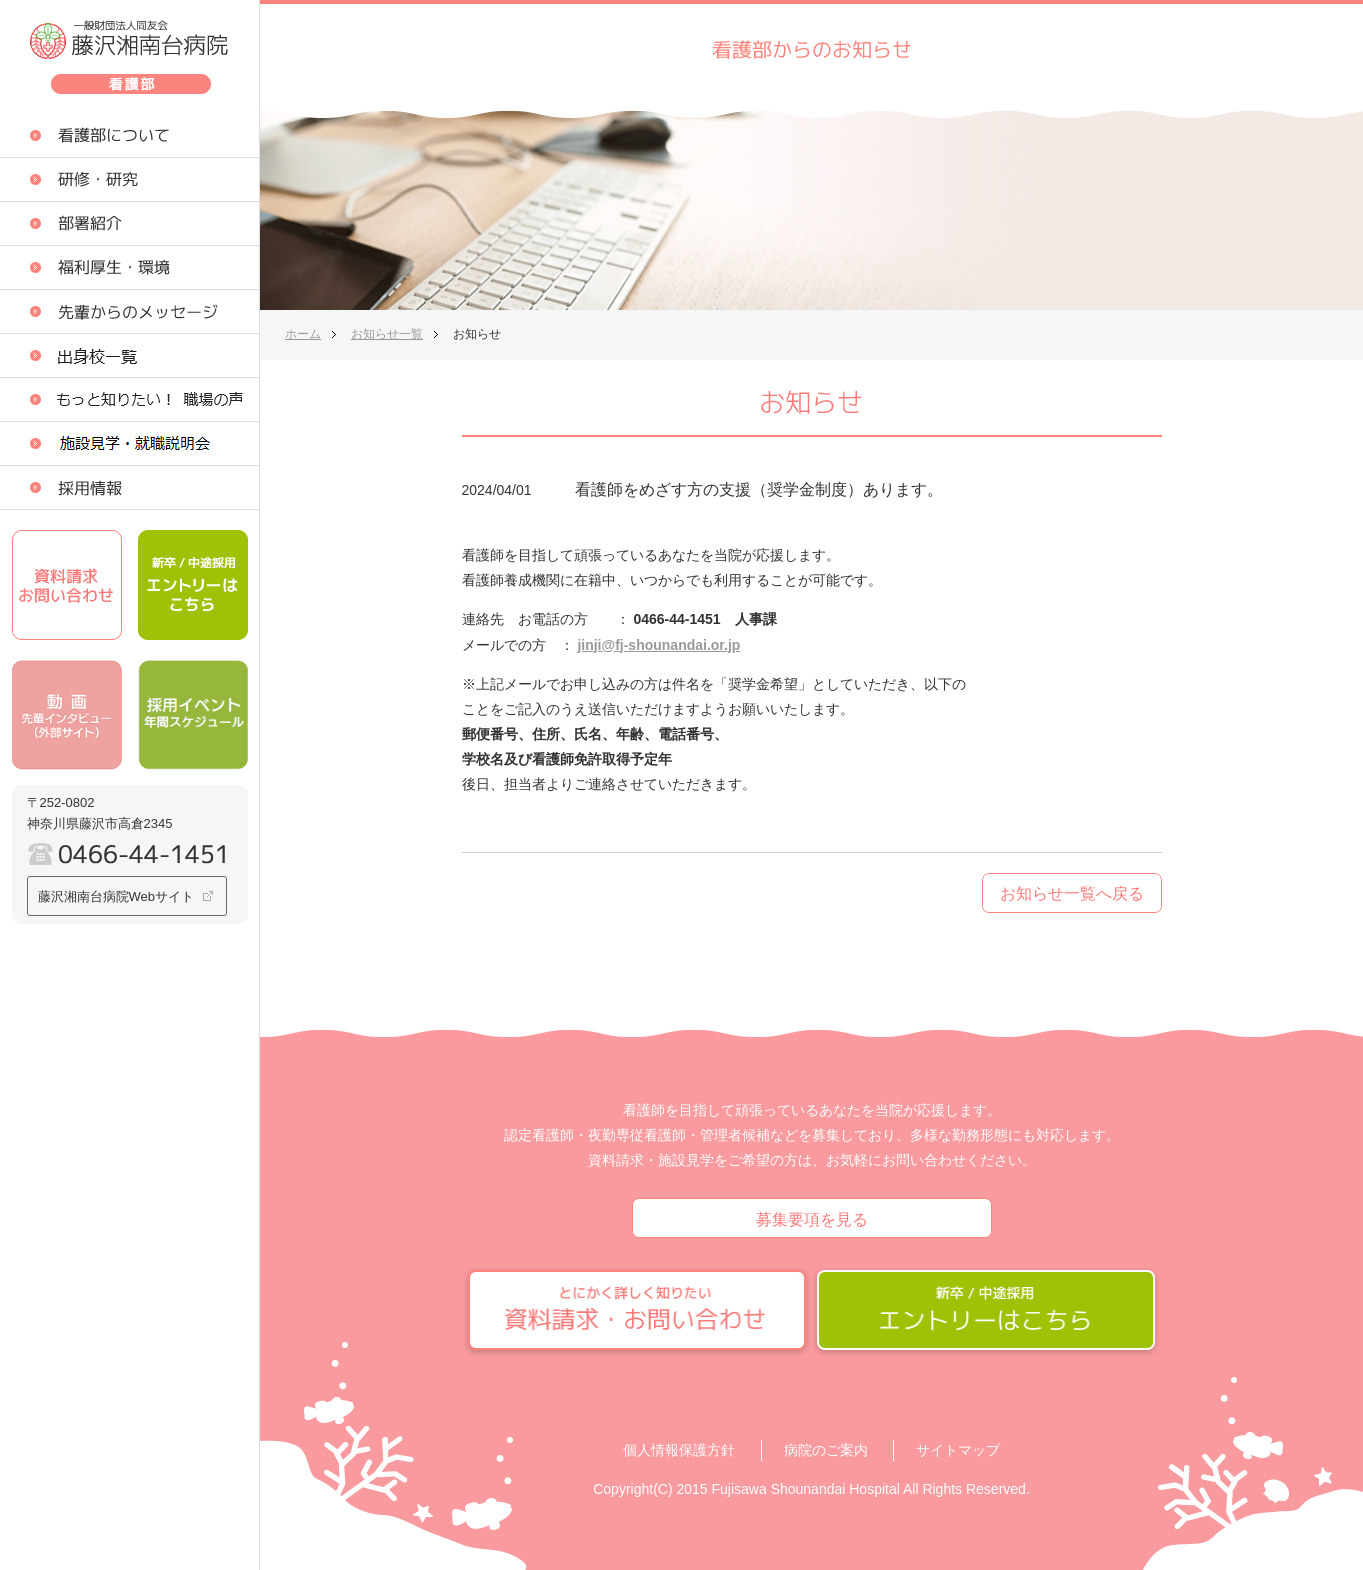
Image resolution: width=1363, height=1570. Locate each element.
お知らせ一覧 (387, 334)
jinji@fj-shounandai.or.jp (658, 645)
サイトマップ (958, 1450)
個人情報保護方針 (679, 1450)
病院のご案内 (826, 1450)
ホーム (303, 334)
